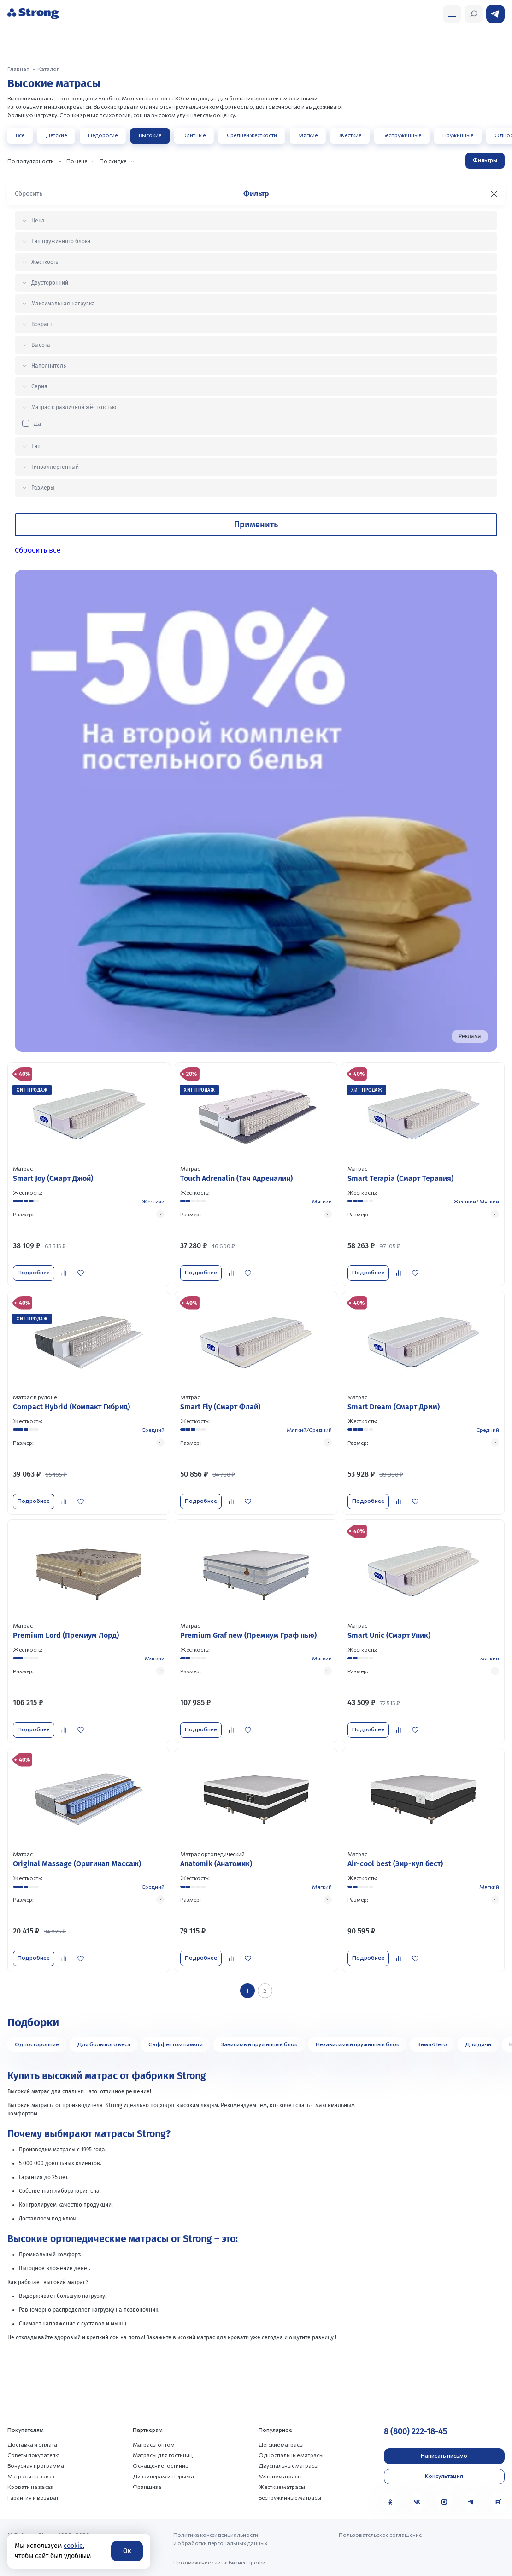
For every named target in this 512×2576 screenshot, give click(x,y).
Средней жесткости (252, 135)
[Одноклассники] (390, 2501)
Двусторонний (49, 283)
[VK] (417, 2501)
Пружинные (457, 135)
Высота (40, 345)
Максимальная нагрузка (63, 303)
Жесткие (350, 135)
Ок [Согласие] (127, 2551)
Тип (36, 446)
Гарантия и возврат (33, 2497)
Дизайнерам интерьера (163, 2475)
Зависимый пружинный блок (259, 2043)
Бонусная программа (35, 2465)
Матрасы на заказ (30, 2475)
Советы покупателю (33, 2454)
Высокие (150, 135)
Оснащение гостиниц (160, 2465)
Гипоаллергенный (55, 467)
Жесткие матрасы (282, 2486)
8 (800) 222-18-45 (415, 2431)
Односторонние (37, 2043)
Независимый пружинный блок (358, 2043)
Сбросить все (38, 550)
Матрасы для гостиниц (163, 2454)
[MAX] (444, 2501)
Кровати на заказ (30, 2486)
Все (20, 135)
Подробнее (34, 1271)
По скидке (113, 161)
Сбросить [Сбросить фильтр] (28, 194)
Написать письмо (444, 2455)
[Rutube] (498, 2501)
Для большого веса (103, 2043)
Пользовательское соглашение (380, 2534)
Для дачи (478, 2043)
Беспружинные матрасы (290, 2497)
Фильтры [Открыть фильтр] (485, 160)
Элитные (194, 135)
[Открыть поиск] (452, 14)
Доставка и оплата (32, 2444)
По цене (76, 161)
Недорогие (103, 135)
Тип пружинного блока (61, 241)
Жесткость (44, 262)
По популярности (30, 161)
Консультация (444, 2475)
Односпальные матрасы (291, 2454)
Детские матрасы (281, 2444)
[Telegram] (471, 2501)
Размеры (42, 488)
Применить (256, 525)
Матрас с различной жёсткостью (73, 407)
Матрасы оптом (154, 2444)
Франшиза (147, 2486)
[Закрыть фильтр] (494, 194)
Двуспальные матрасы (288, 2465)
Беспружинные (402, 135)
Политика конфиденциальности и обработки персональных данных (220, 2538)
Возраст (41, 324)
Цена (38, 220)
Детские (56, 135)
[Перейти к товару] (89, 1174)
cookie (73, 2546)
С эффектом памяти (175, 2043)
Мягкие (308, 135)
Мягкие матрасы (280, 2475)
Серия (39, 386)
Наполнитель (48, 365)
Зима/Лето (432, 2043)
